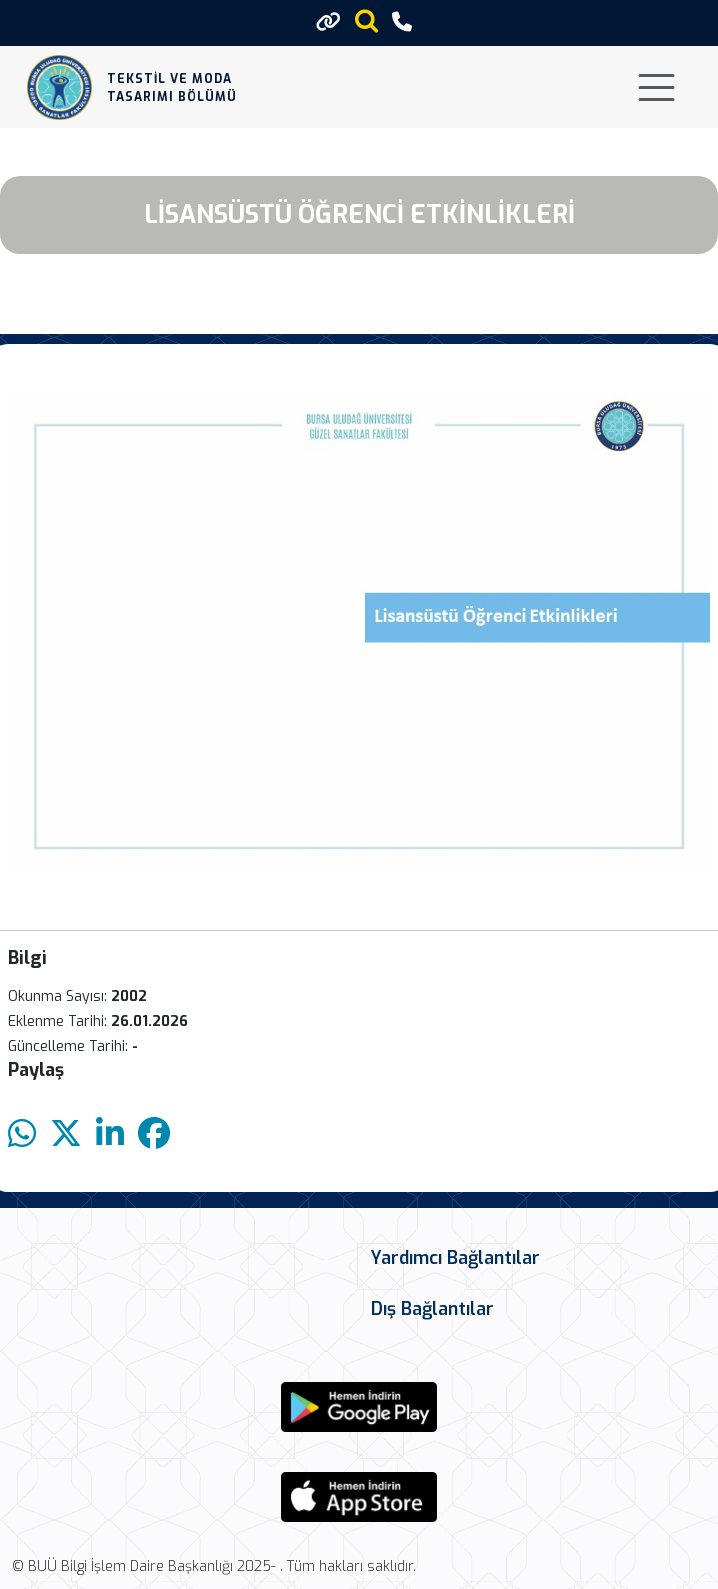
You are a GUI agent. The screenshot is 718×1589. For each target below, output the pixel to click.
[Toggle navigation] (656, 87)
